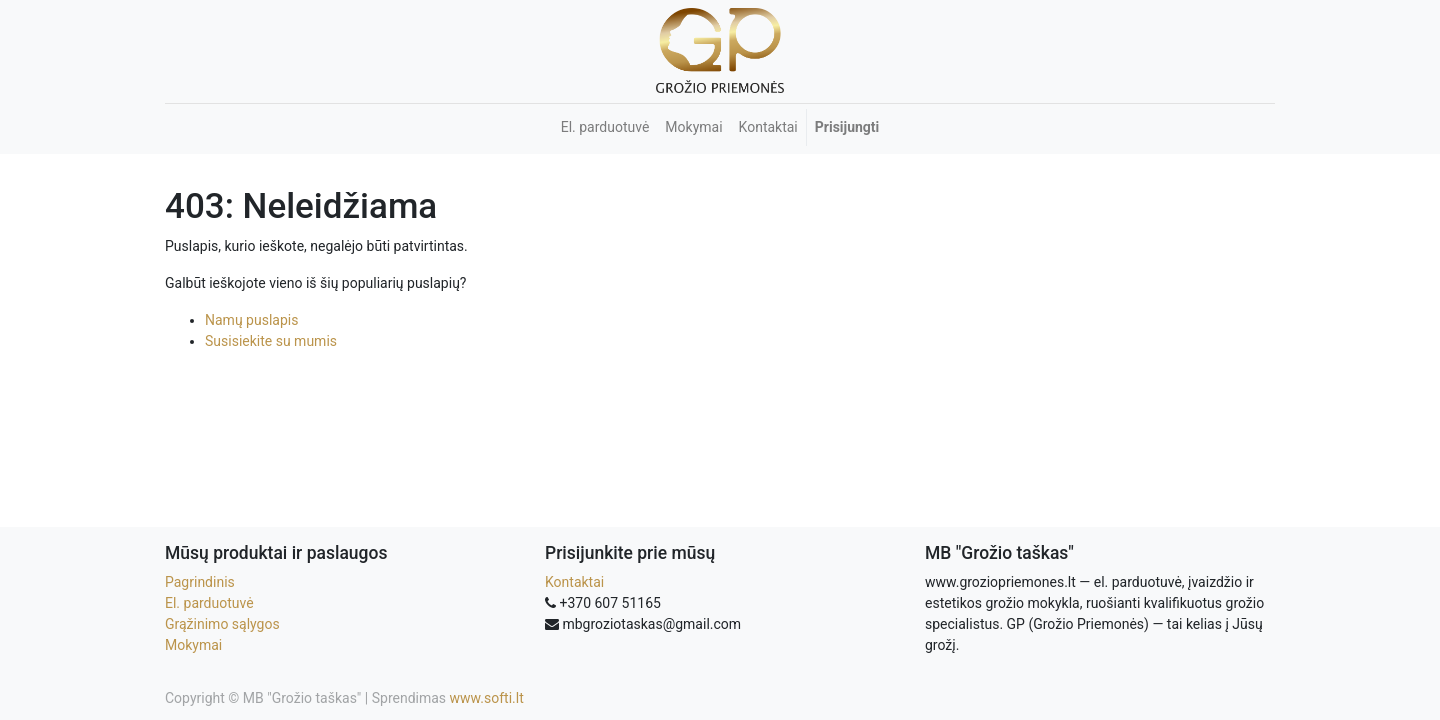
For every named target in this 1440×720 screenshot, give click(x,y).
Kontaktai (574, 582)
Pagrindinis (200, 582)
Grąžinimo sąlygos (222, 624)
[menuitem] (605, 127)
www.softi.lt (487, 698)
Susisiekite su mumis (271, 341)
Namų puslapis (251, 320)
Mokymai (193, 645)
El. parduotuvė (209, 603)
